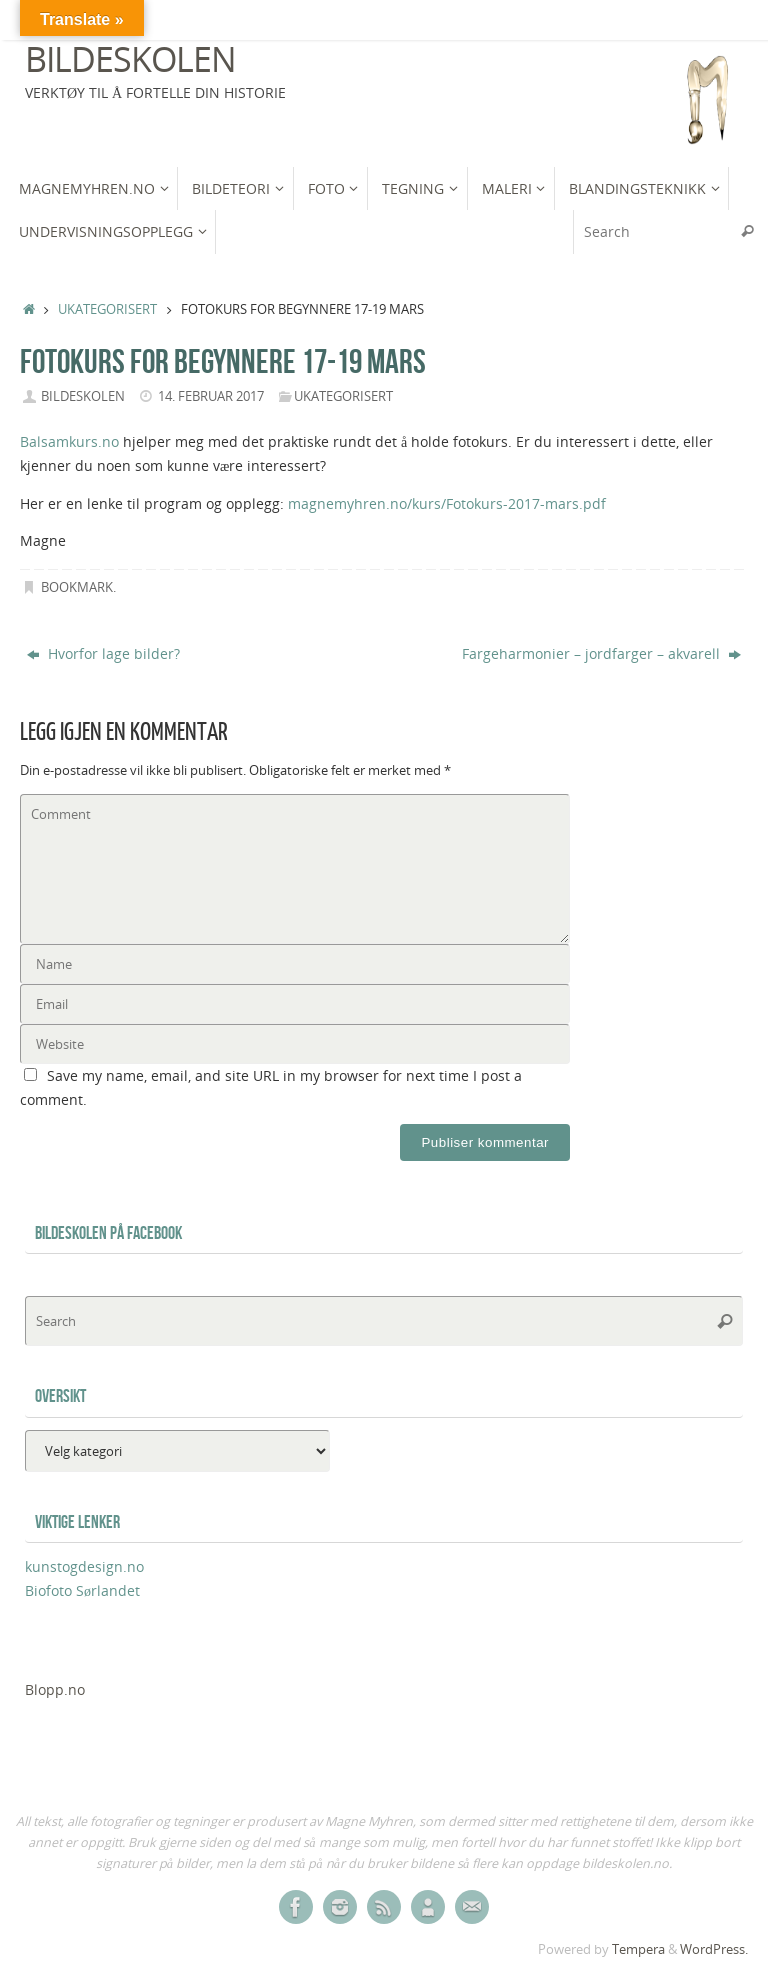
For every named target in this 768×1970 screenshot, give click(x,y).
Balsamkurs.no (69, 441)
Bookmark (77, 587)
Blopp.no (55, 1689)
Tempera (638, 1949)
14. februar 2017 (211, 396)
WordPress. (714, 1949)
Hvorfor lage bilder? (103, 653)
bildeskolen (83, 396)
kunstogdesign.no (84, 1566)
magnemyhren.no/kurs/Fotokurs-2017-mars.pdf (447, 503)
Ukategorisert (107, 309)
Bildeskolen (130, 59)
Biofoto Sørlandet (82, 1590)
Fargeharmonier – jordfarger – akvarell (601, 653)
